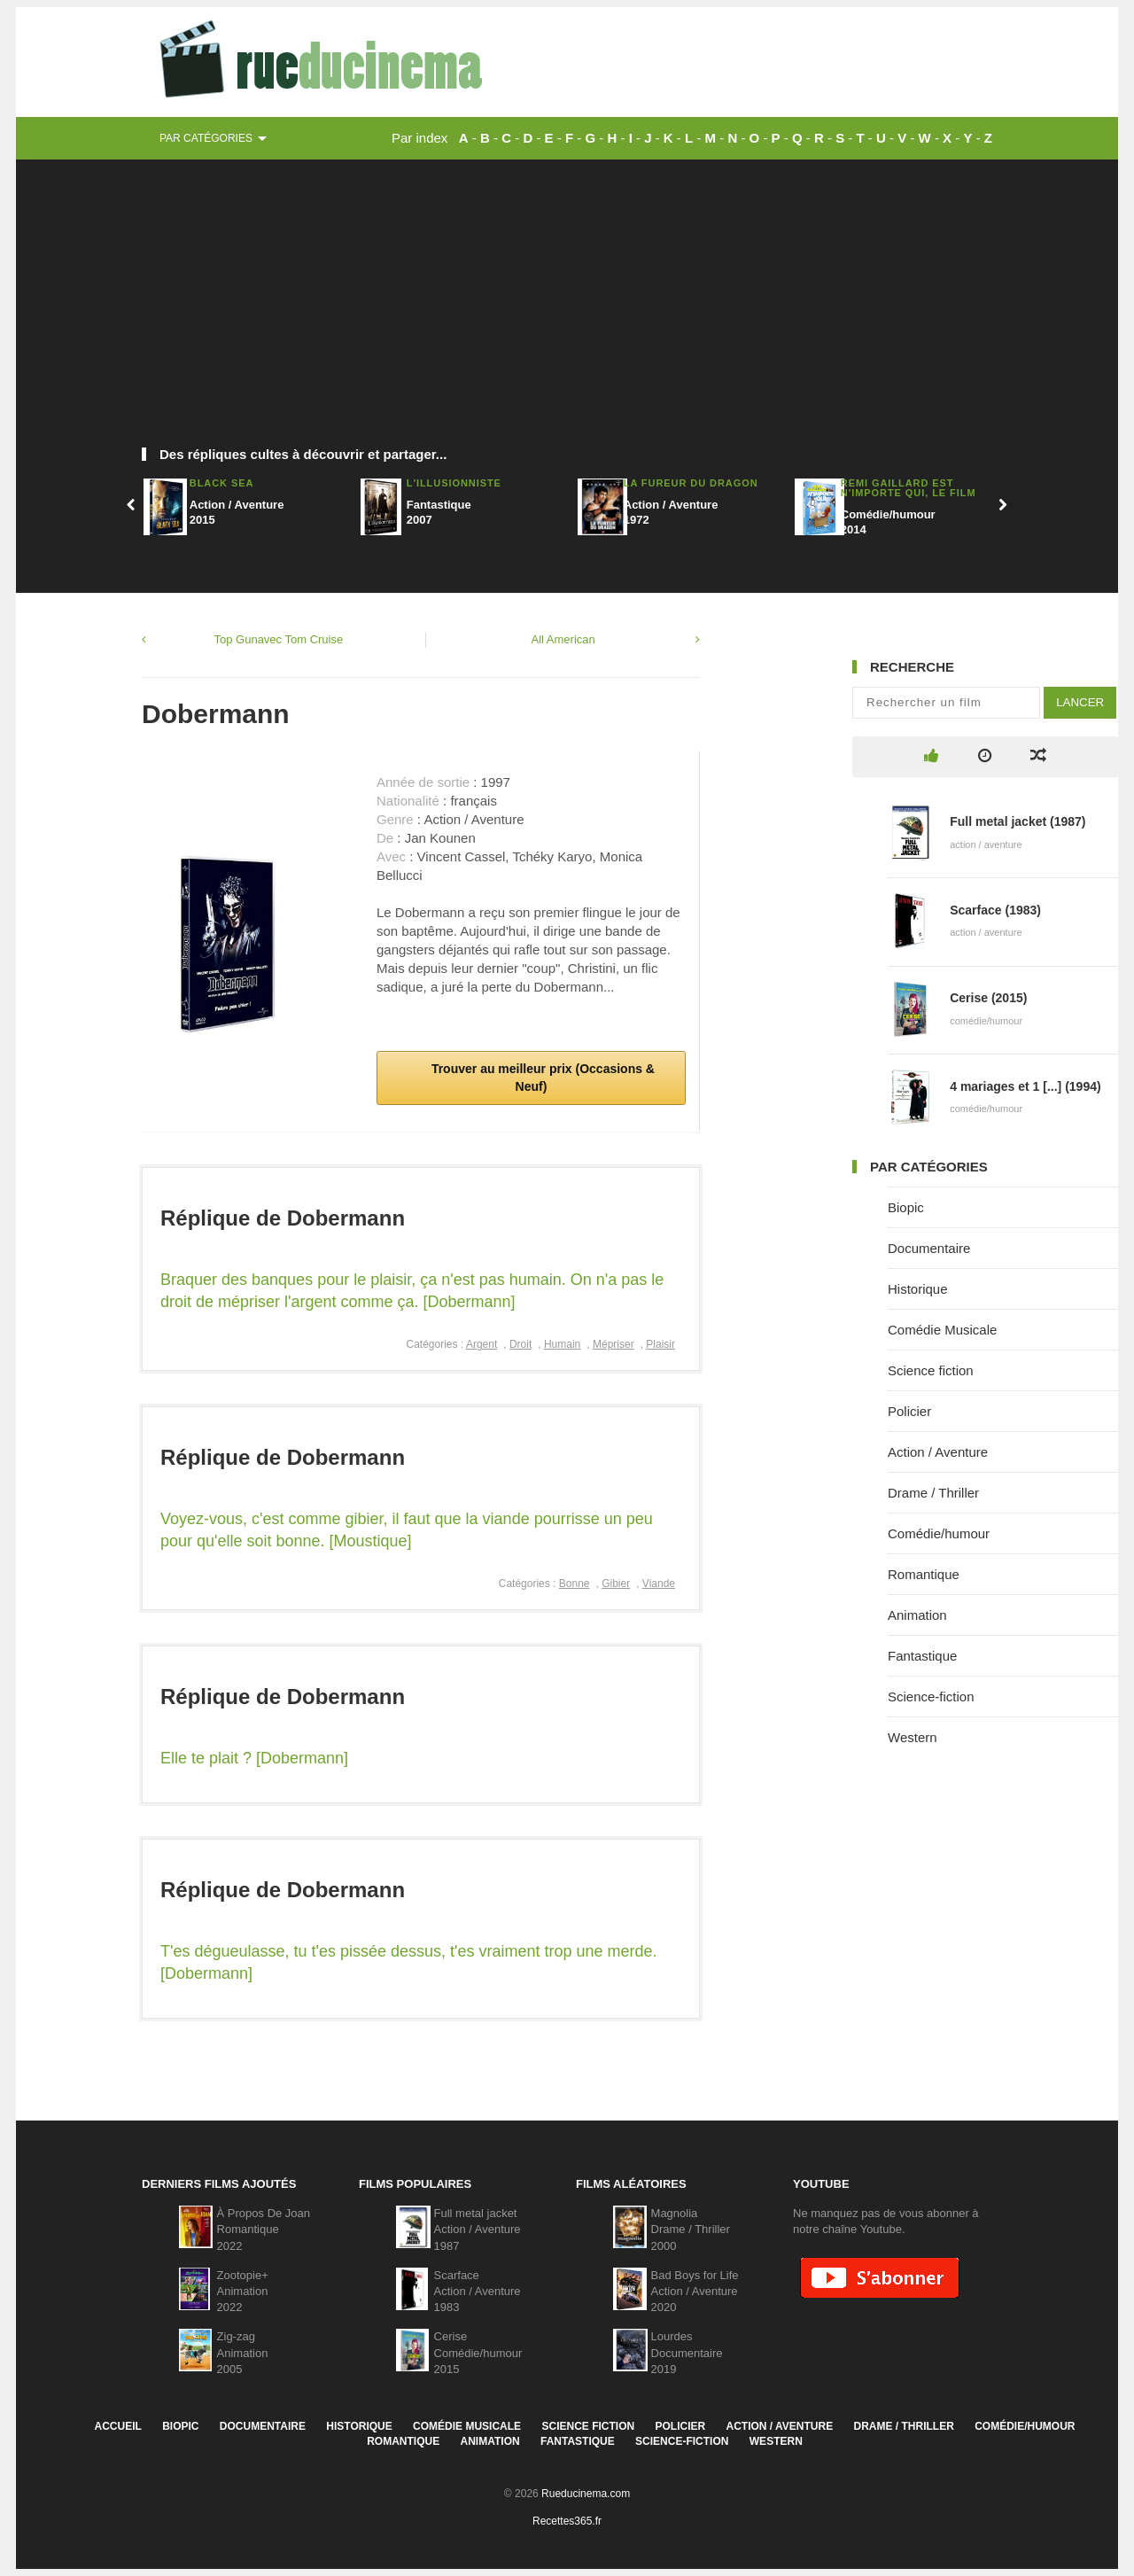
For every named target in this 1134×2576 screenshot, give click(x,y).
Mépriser (613, 1344)
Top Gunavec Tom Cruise (278, 639)
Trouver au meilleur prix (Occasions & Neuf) (541, 1077)
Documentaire (929, 1248)
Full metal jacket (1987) (1017, 821)
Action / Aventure (938, 1451)
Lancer (1080, 702)
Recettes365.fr (567, 2521)
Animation (917, 1615)
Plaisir (660, 1344)
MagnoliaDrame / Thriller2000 (690, 2229)
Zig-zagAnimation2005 (242, 2352)
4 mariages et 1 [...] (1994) (1025, 1086)
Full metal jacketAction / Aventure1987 (477, 2229)
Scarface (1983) (995, 910)
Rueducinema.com (585, 2493)
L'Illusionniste (454, 483)
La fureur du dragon (691, 483)
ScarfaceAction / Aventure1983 (477, 2291)
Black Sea (222, 483)
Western (912, 1737)
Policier (909, 1411)
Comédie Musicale (942, 1329)
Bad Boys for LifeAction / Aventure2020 (695, 2291)
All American (563, 639)
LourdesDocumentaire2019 (687, 2352)
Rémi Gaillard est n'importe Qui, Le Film (908, 488)
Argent (481, 1344)
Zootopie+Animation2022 (242, 2291)
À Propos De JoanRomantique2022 (264, 2229)
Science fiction (931, 1370)
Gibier (616, 1583)
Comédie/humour (939, 1533)
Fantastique (922, 1655)
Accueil (117, 2426)
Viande (658, 1583)
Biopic (906, 1207)
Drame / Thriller (933, 1492)
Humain (562, 1344)
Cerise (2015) (988, 998)
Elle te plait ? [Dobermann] (254, 1758)
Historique (918, 1288)
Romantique (923, 1574)
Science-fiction (931, 1696)
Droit (520, 1344)
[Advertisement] (567, 310)
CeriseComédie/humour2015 (478, 2352)
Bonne (574, 1583)
